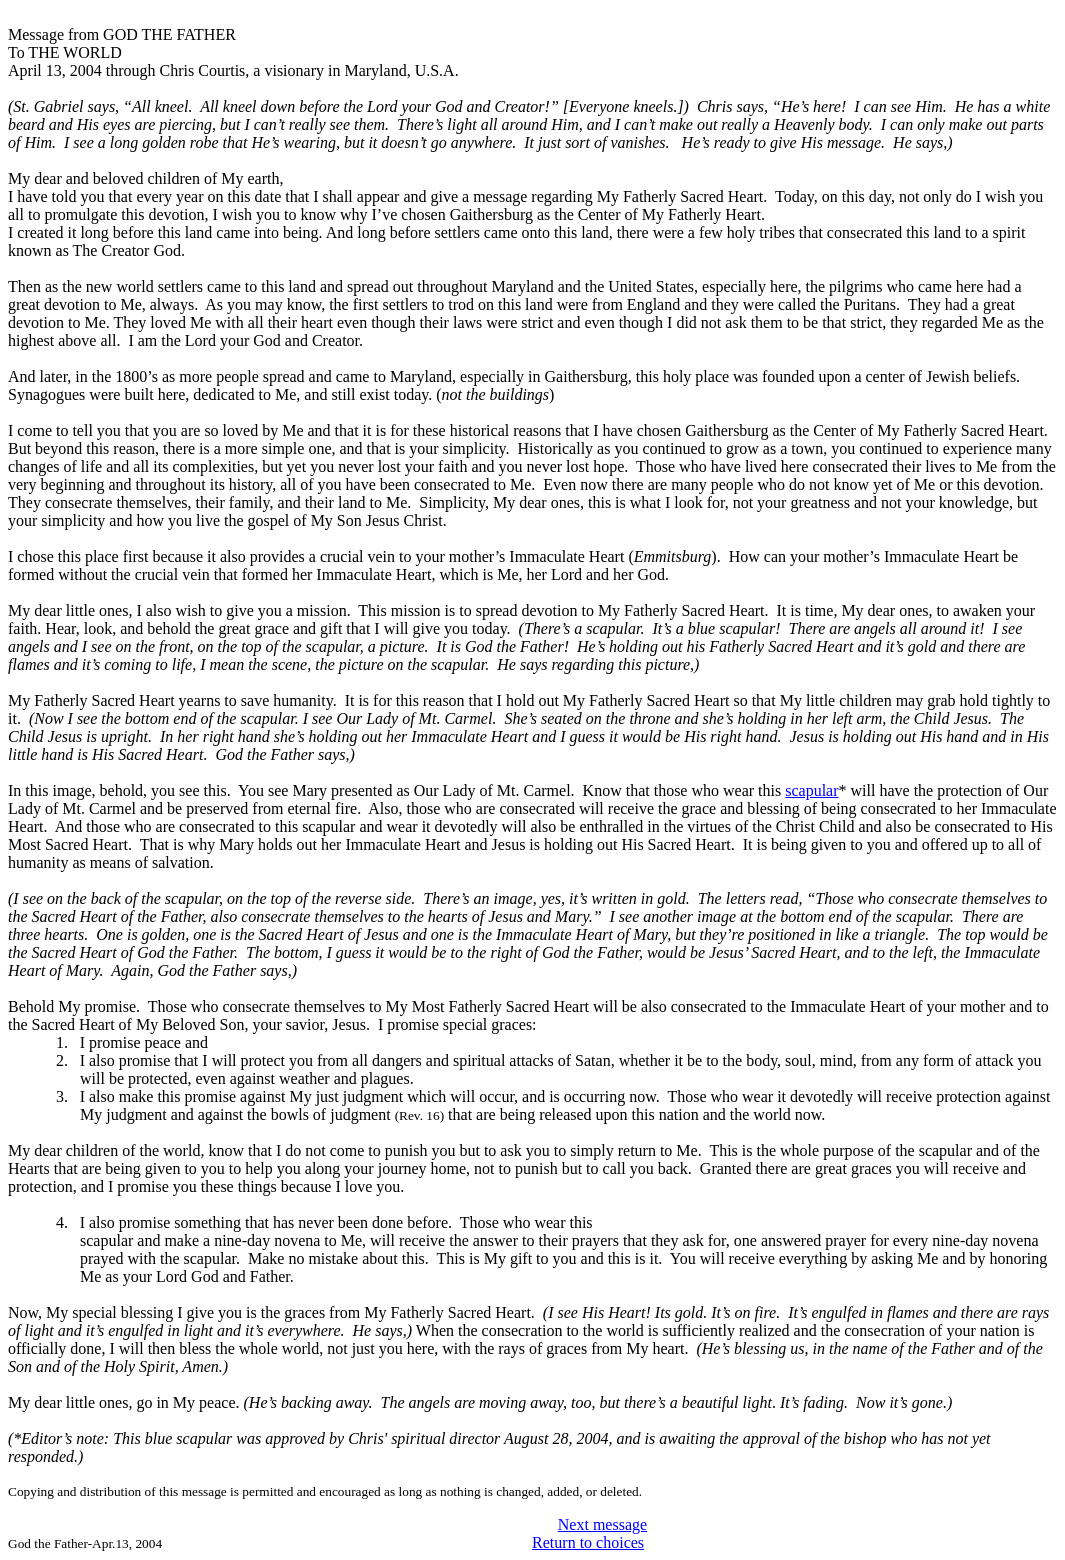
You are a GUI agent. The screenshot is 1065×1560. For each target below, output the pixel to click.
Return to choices (588, 1542)
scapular (811, 790)
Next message (602, 1524)
